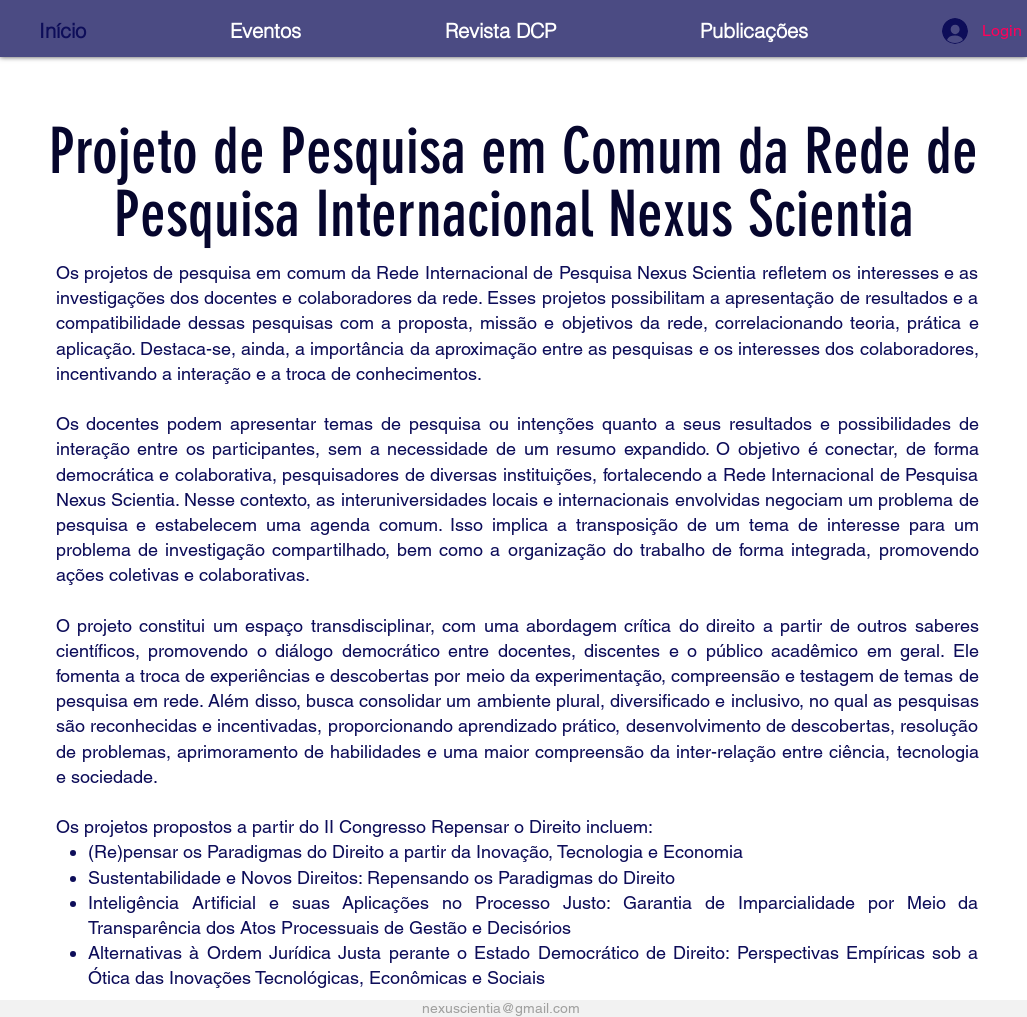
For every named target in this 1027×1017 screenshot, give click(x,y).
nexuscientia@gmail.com (501, 1008)
